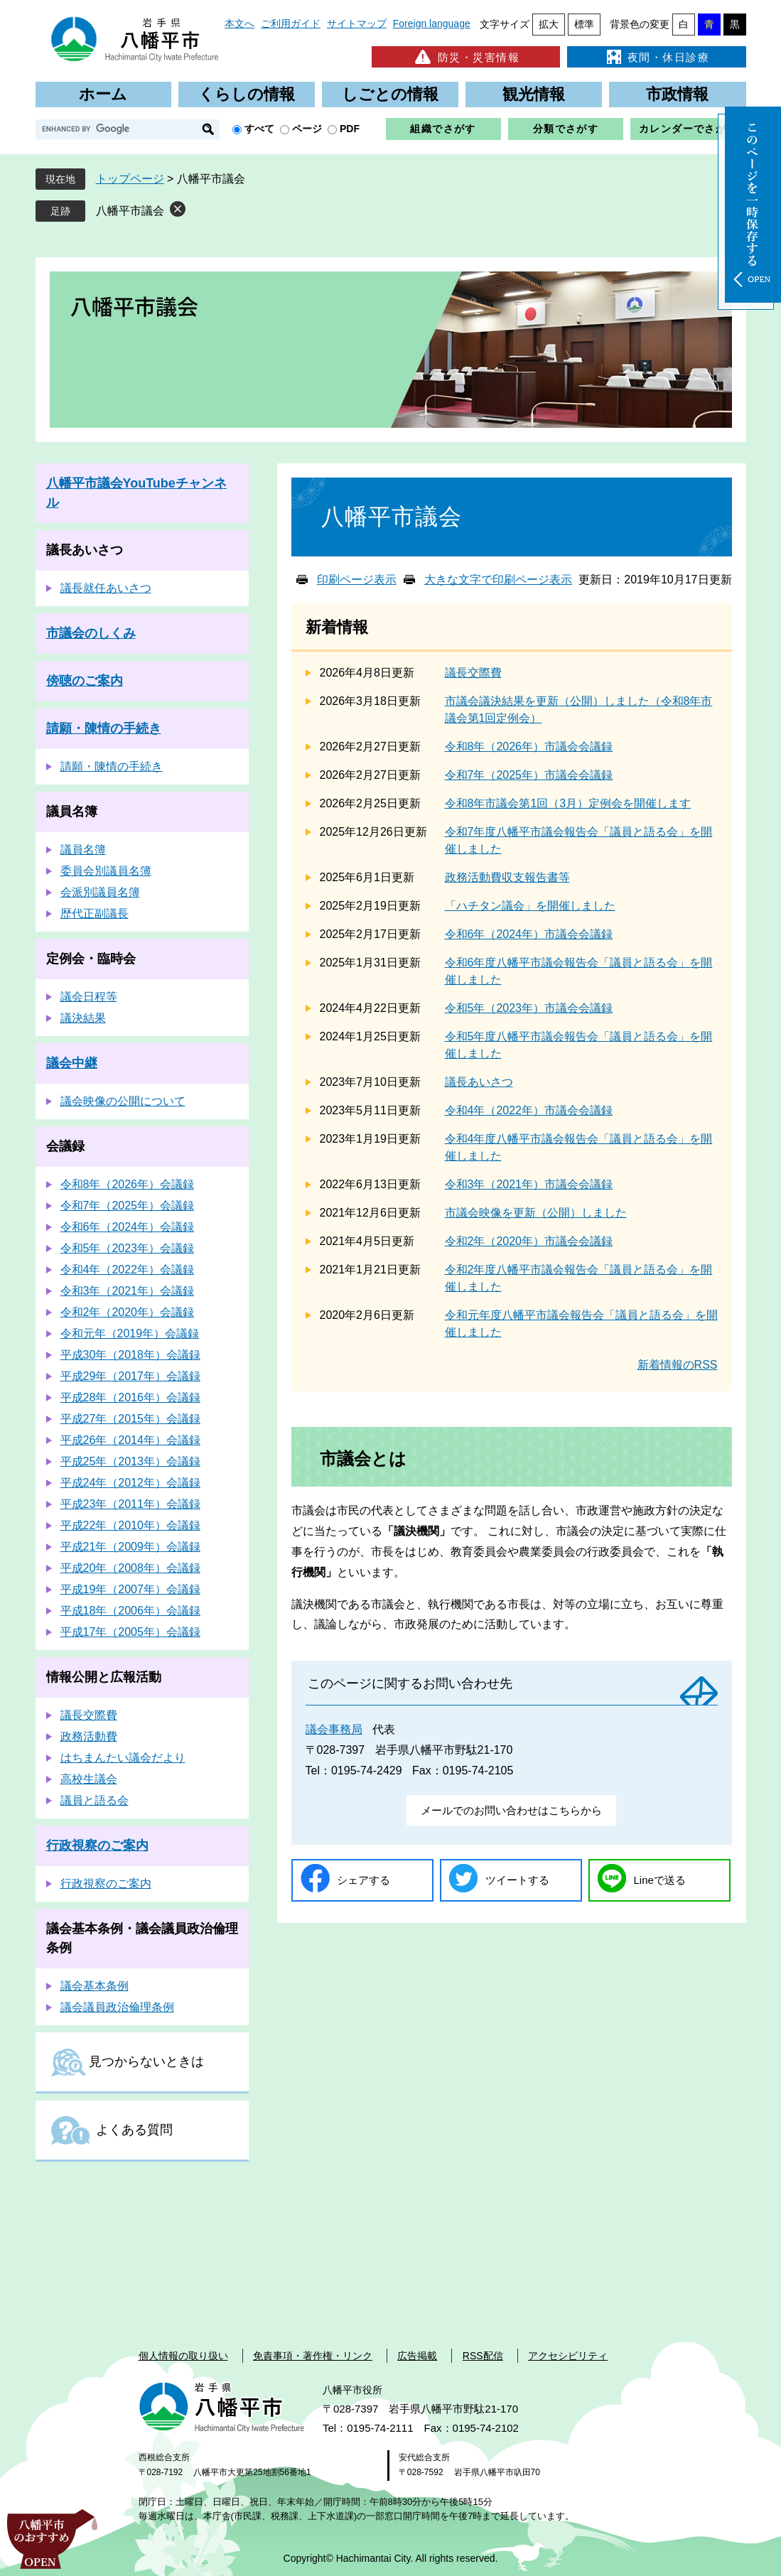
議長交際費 (473, 673)
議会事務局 (334, 1729)
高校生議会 (88, 1779)
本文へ (239, 23)
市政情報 (677, 94)
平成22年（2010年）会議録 (130, 1525)
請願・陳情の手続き (103, 728)
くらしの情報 (246, 94)
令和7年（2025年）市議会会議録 (529, 775)
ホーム (103, 94)
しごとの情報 (390, 94)
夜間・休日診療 (656, 57)
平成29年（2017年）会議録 (130, 1376)
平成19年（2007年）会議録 (130, 1589)
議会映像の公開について (122, 1101)
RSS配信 (483, 2355)
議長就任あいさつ (105, 588)
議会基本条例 (94, 1986)
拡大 (549, 24)
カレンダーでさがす (688, 128)
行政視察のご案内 (97, 1845)
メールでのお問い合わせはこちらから (511, 1810)
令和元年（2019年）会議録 (130, 1333)
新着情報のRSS (677, 1365)
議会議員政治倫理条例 (117, 2007)
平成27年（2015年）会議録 (130, 1419)
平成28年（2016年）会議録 (130, 1397)
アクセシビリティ (568, 2355)
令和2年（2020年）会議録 (127, 1312)
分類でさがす (565, 128)
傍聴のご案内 (84, 681)
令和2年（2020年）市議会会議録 (529, 1241)
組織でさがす (442, 128)
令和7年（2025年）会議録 (127, 1206)
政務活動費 (88, 1736)
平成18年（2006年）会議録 (130, 1611)
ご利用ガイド (291, 23)
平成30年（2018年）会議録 (130, 1355)
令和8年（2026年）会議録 (127, 1184)
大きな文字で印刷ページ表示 (498, 579)
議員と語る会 (94, 1800)
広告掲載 (417, 2355)
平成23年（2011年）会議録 (130, 1504)
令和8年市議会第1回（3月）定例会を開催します (568, 803)
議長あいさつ (479, 1082)
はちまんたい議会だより (122, 1758)
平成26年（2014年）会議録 (130, 1440)
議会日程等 (88, 997)
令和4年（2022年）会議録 (127, 1269)
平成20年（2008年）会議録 (130, 1568)
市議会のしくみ (91, 633)
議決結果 (83, 1018)
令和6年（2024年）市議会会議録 (529, 934)
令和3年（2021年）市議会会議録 (529, 1184)
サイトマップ (357, 23)
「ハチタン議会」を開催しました (530, 906)
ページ (307, 128)
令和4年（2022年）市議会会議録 (529, 1110)
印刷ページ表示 (357, 579)
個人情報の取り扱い (183, 2355)
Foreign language (431, 23)
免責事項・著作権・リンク (312, 2355)
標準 (584, 24)
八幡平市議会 (130, 211)
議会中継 (71, 1063)
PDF (350, 128)
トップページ (130, 179)
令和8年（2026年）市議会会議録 (529, 746)
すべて (259, 128)
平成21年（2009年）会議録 (130, 1547)
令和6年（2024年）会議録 (127, 1227)
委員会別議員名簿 (105, 871)
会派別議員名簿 (100, 892)
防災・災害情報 (465, 57)
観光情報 (533, 94)
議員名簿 (71, 811)
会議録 (65, 1146)
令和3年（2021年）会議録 (127, 1291)
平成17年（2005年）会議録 (130, 1632)
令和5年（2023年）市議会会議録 (529, 1008)
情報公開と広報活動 (103, 1677)
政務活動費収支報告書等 (507, 877)
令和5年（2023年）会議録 (127, 1248)
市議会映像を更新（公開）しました (536, 1213)
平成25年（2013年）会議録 (130, 1461)
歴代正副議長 (94, 913)
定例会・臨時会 (91, 959)
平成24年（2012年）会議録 (130, 1483)
